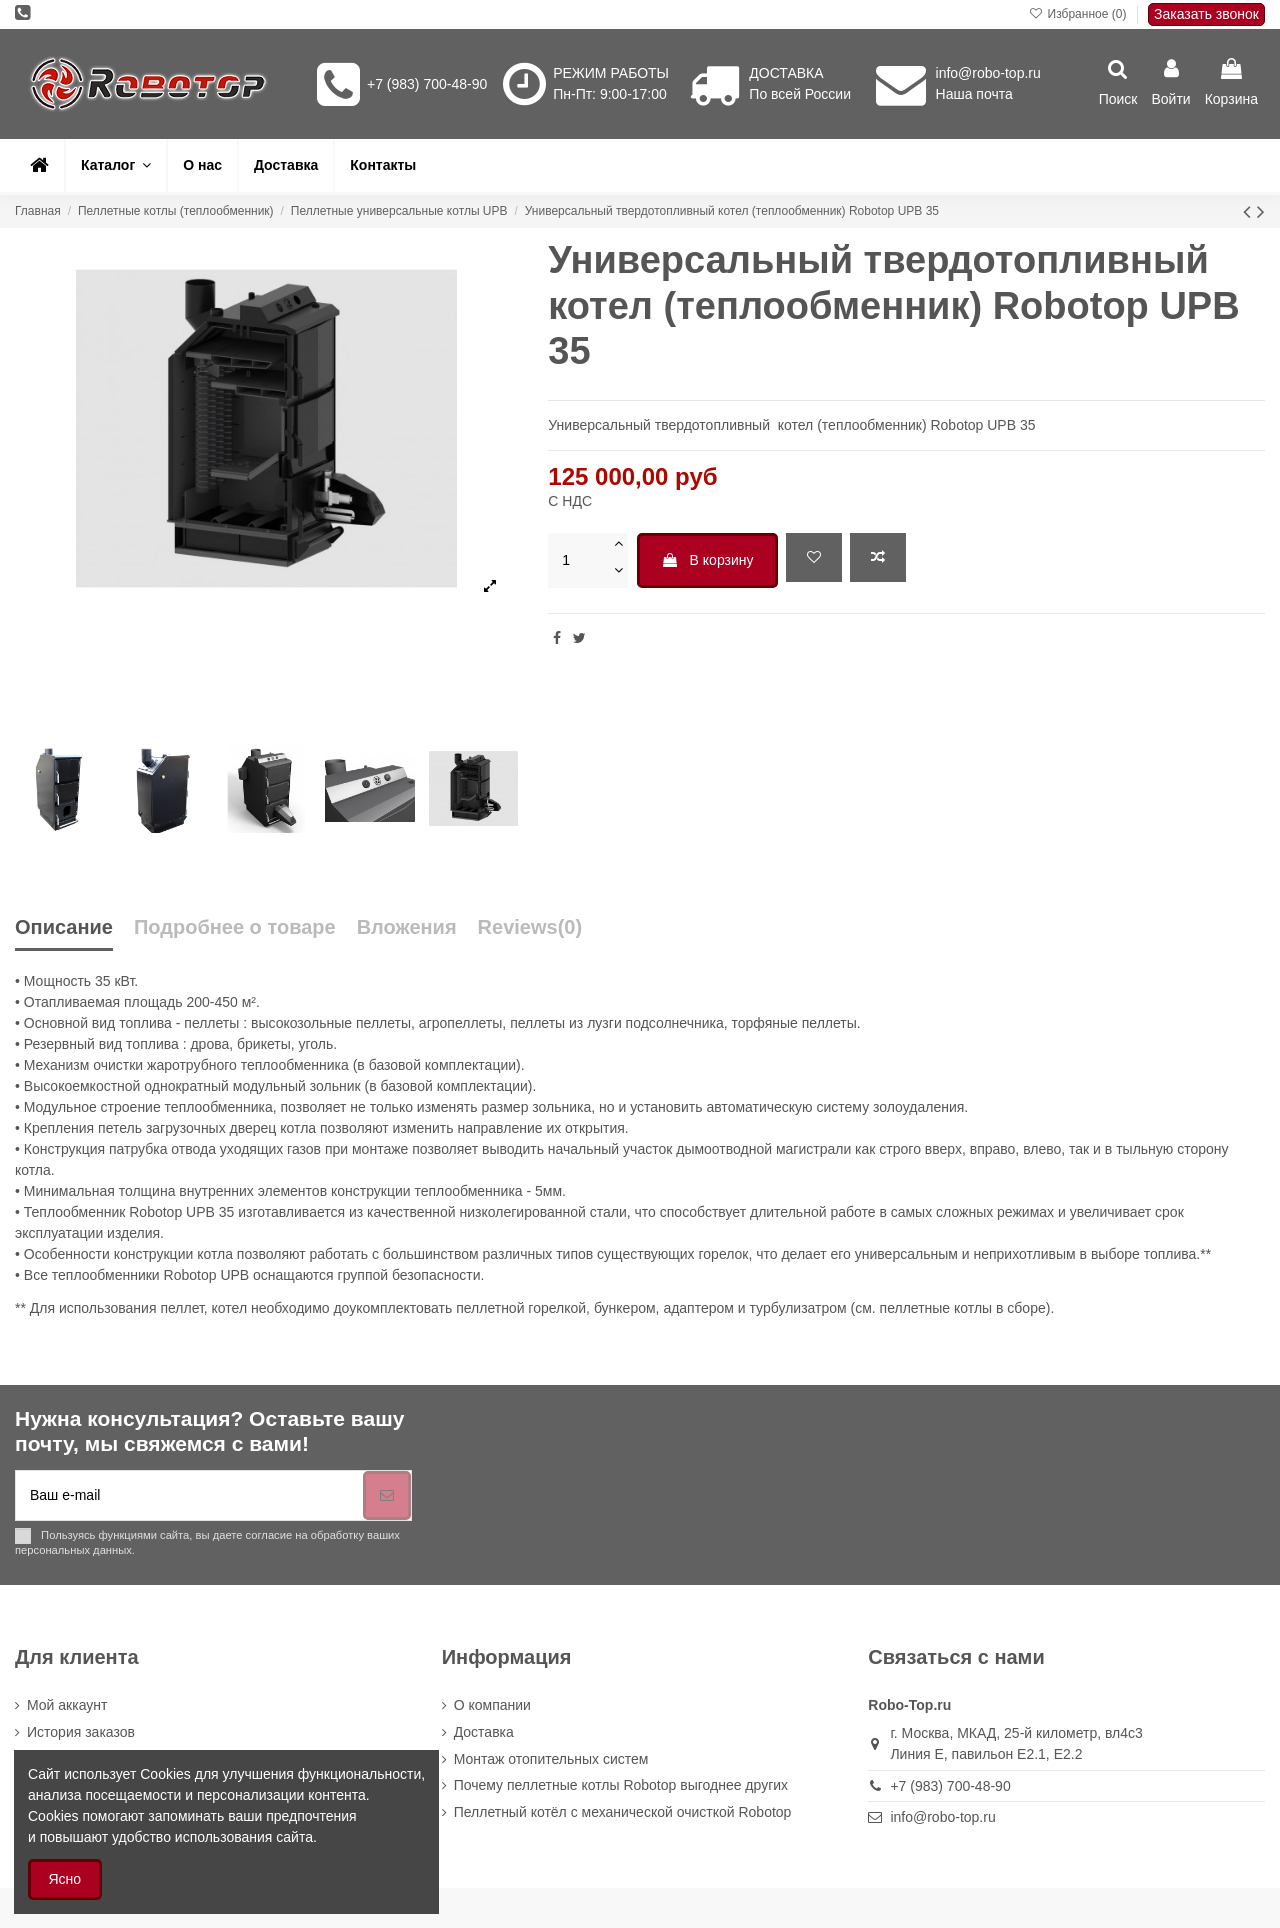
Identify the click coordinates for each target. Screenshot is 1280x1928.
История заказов (81, 1732)
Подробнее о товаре (235, 927)
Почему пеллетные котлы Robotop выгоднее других (621, 1785)
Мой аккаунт (67, 1705)
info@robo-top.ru (988, 73)
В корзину (707, 560)
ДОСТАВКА (786, 73)
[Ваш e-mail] (189, 1495)
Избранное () (1079, 14)
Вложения (407, 927)
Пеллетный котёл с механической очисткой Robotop (623, 1812)
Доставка (484, 1732)
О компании (492, 1705)
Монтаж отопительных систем (551, 1759)
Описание (64, 927)
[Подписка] (387, 1495)
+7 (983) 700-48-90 (427, 84)
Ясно (65, 1879)
